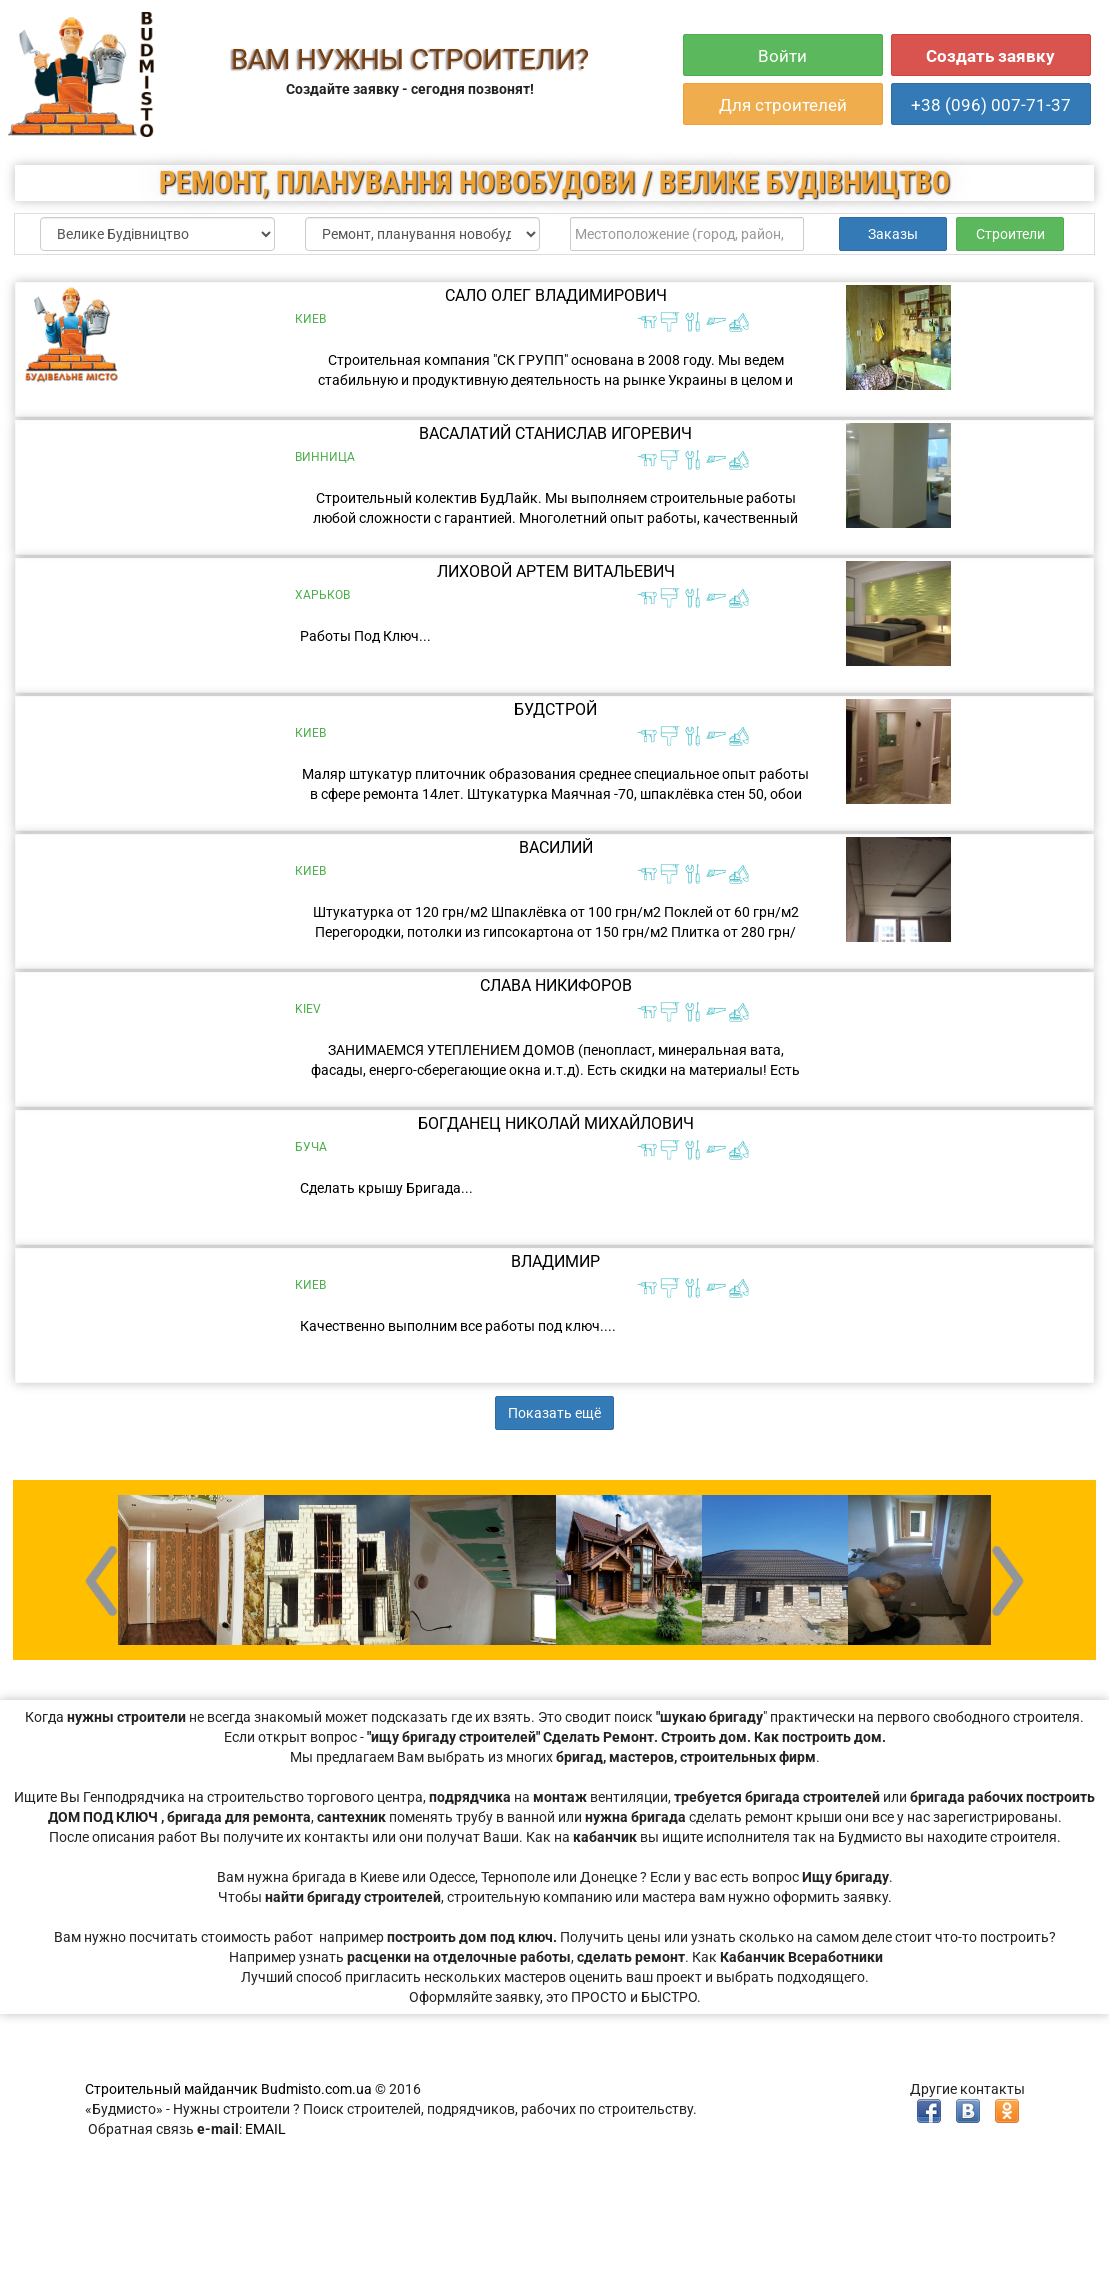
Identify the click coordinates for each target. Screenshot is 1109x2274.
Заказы (893, 234)
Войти (782, 56)
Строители (1010, 234)
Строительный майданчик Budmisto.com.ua (228, 2089)
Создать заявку (990, 56)
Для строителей (783, 105)
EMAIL (265, 2129)
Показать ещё (554, 1413)
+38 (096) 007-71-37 (991, 105)
